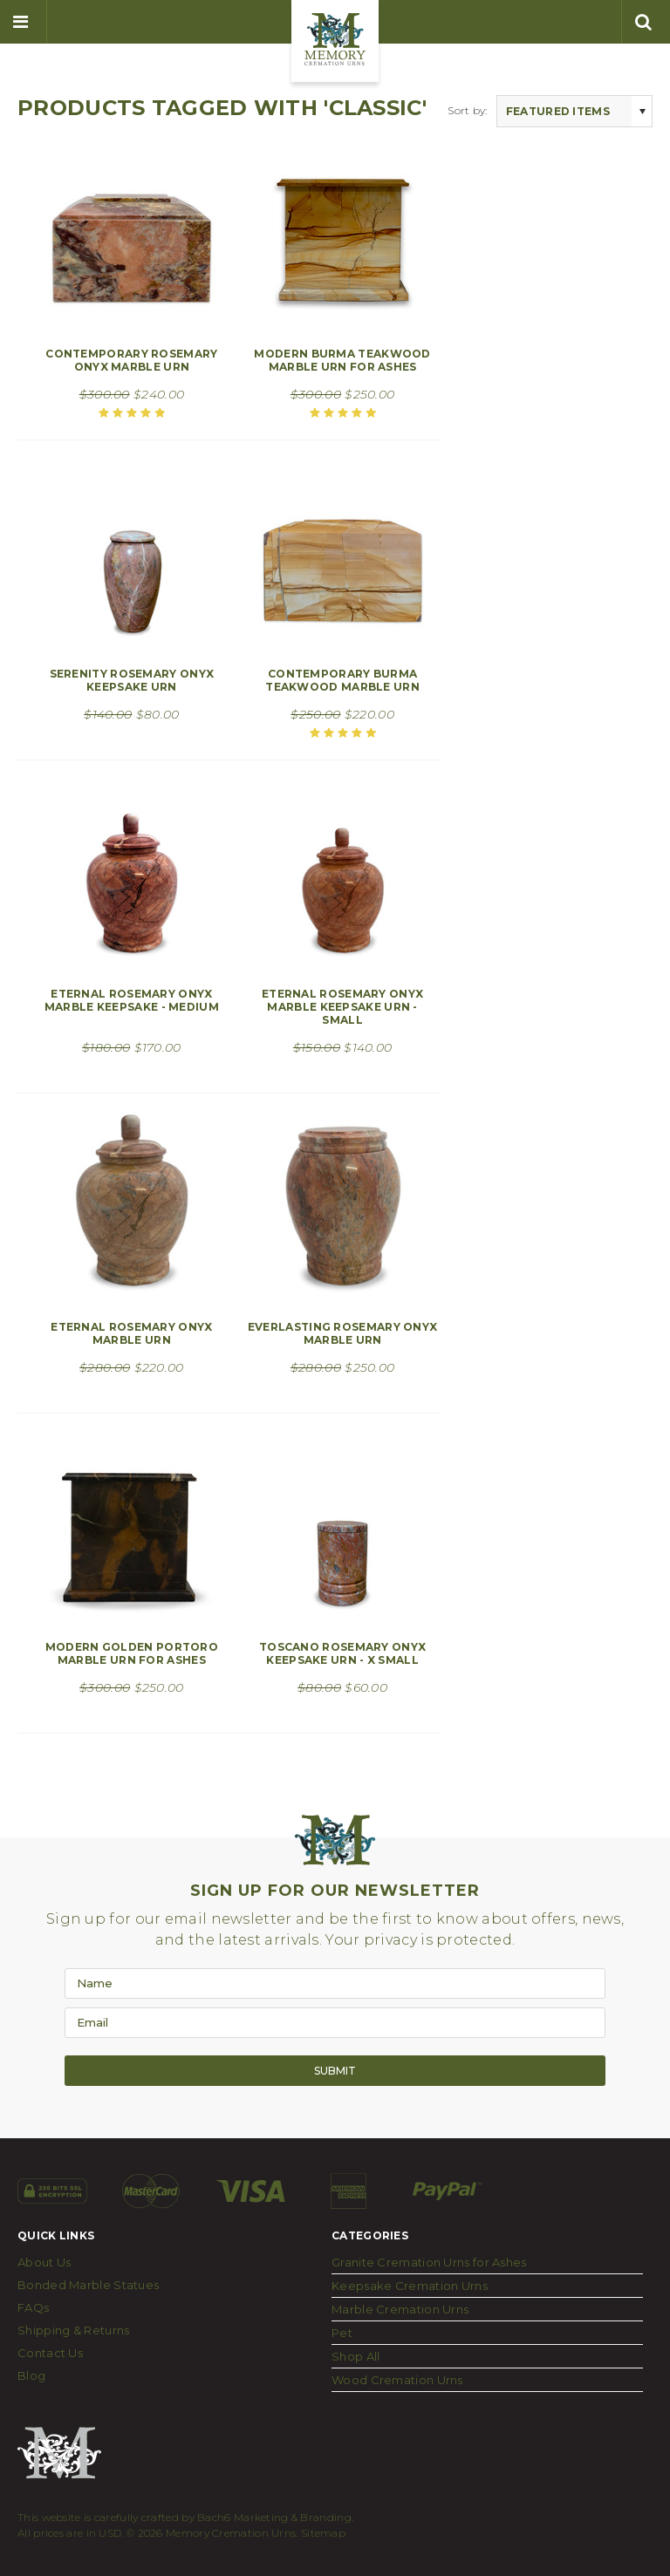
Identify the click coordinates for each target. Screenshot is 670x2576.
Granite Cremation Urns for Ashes (429, 2262)
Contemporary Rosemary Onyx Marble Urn (131, 360)
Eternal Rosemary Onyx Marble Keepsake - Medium (131, 1000)
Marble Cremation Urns (400, 2309)
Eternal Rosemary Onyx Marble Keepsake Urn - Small (342, 1006)
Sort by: (467, 110)
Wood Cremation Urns (397, 2380)
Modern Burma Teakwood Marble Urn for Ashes (342, 360)
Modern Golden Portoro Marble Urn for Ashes (131, 1653)
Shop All (355, 2356)
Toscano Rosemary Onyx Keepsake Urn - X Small (342, 1653)
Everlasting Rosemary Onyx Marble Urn (343, 1333)
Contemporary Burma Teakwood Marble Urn (342, 680)
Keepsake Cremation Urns (410, 2286)
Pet (342, 2333)
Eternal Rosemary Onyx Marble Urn (131, 1333)
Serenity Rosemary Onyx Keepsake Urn (132, 680)
